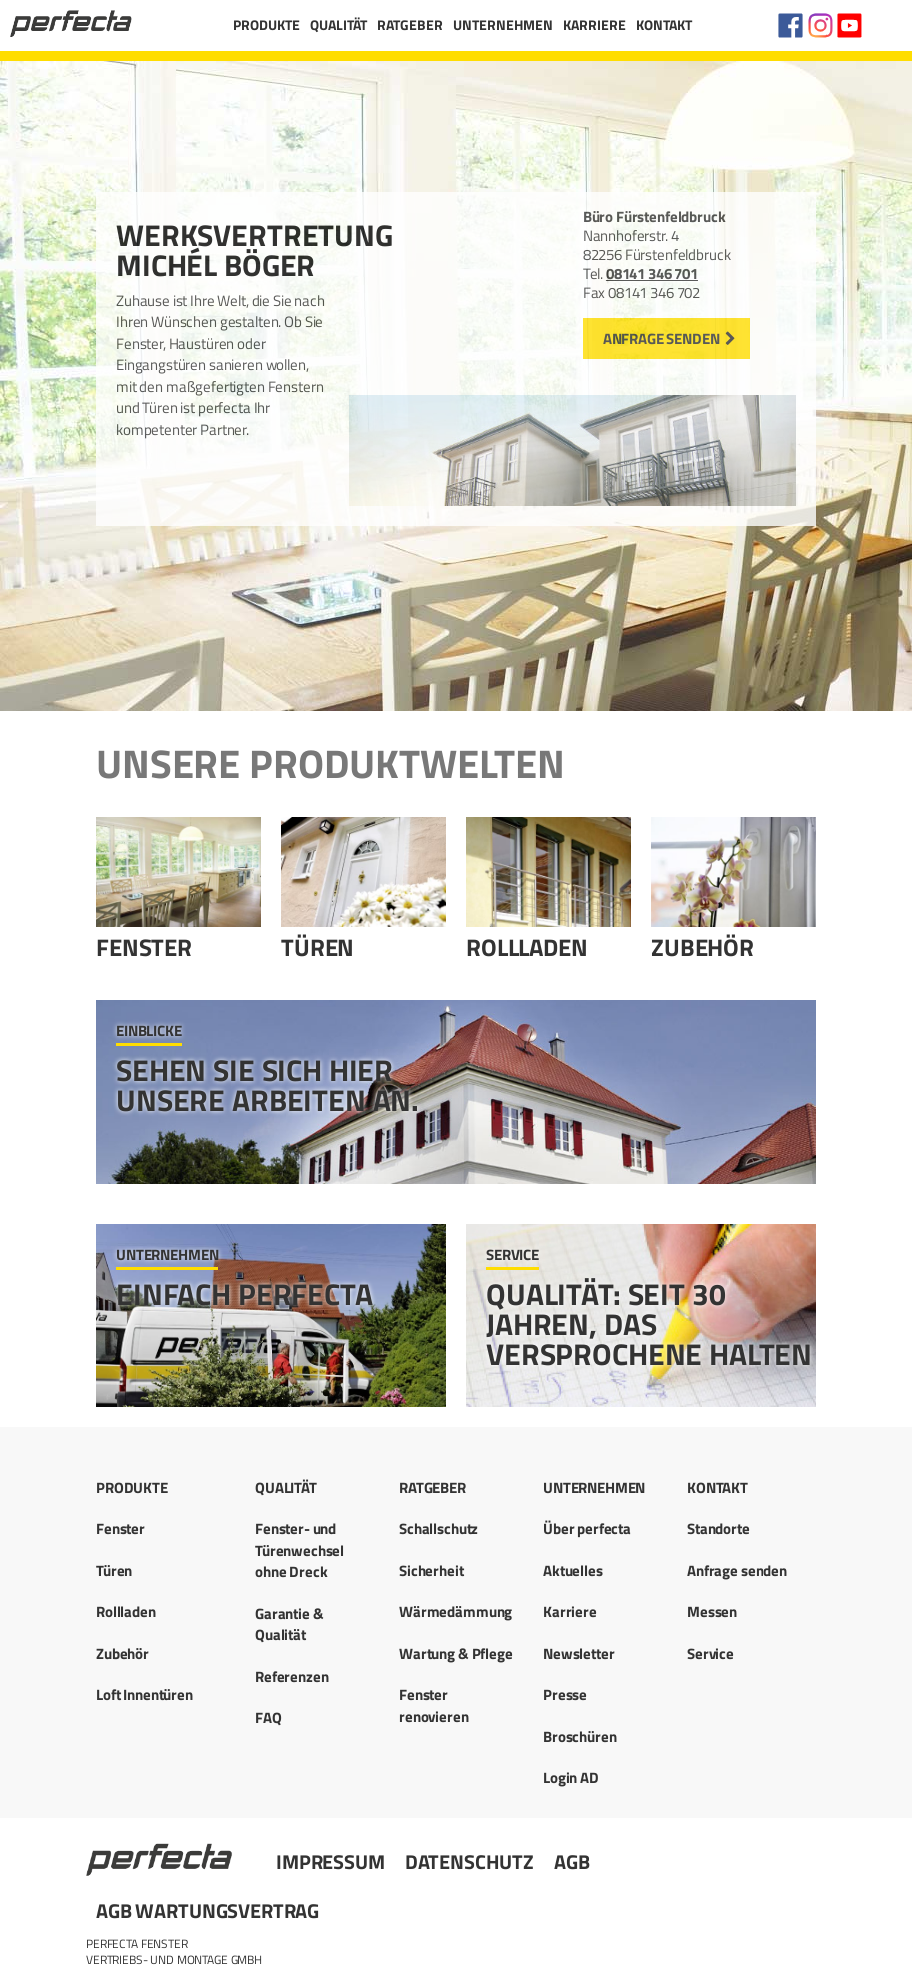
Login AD (571, 1777)
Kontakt (664, 24)
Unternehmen (503, 24)
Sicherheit (431, 1570)
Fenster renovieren (434, 1705)
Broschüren (580, 1736)
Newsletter (579, 1653)
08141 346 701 (652, 273)
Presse (565, 1694)
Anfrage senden (661, 338)
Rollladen (527, 947)
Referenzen (292, 1676)
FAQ (268, 1717)
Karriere (594, 24)
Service (710, 1653)
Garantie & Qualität (289, 1624)
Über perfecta (587, 1528)
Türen (317, 947)
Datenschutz (469, 1861)
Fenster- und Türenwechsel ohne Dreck (299, 1550)
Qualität (338, 24)
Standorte (718, 1528)
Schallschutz (438, 1528)
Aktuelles (573, 1570)
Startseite (161, 1851)
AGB (572, 1861)
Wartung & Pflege (456, 1653)
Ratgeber (410, 24)
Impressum (330, 1861)
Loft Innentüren (144, 1694)
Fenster (144, 947)
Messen (712, 1611)
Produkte (266, 24)
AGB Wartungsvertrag (207, 1910)
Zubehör (702, 947)
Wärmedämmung (455, 1611)
